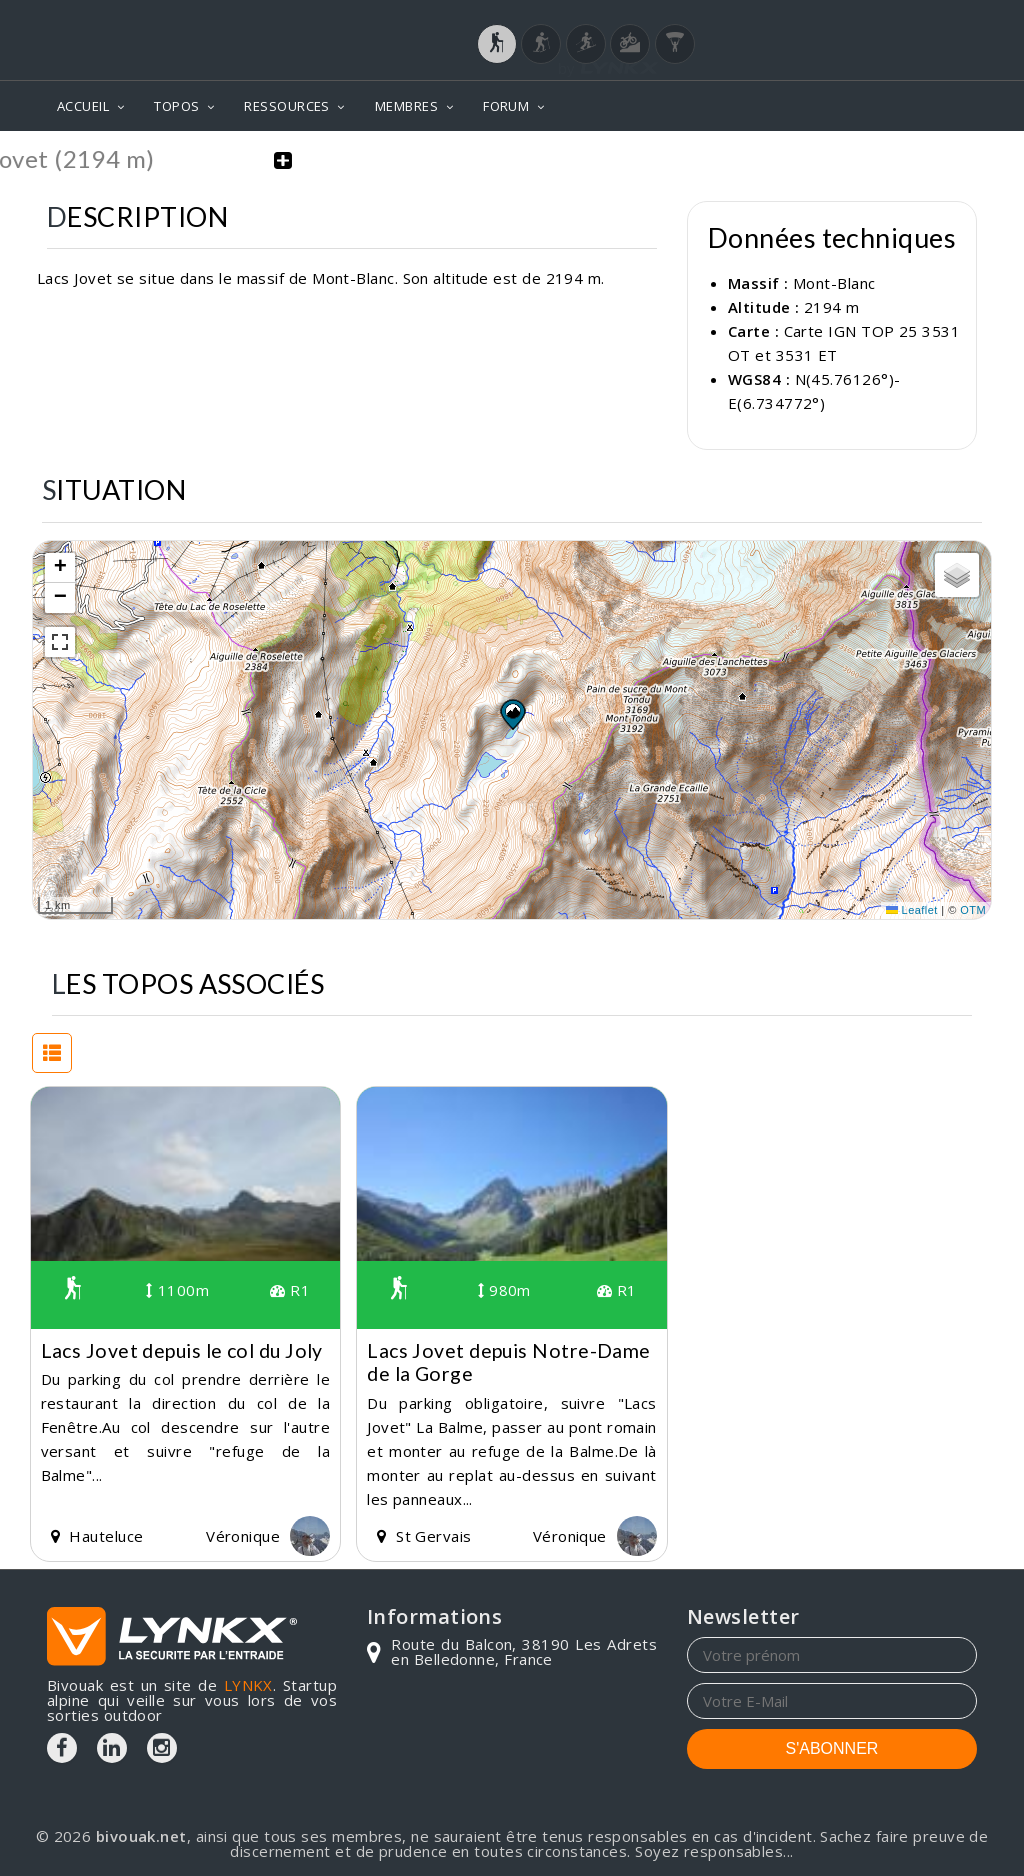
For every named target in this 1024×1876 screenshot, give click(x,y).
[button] (512, 713)
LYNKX (248, 1685)
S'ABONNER (832, 1748)
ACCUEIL (83, 106)
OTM (973, 910)
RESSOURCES (287, 106)
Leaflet (912, 910)
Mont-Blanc (834, 283)
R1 (290, 1290)
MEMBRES (406, 106)
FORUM (506, 106)
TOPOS (176, 106)
